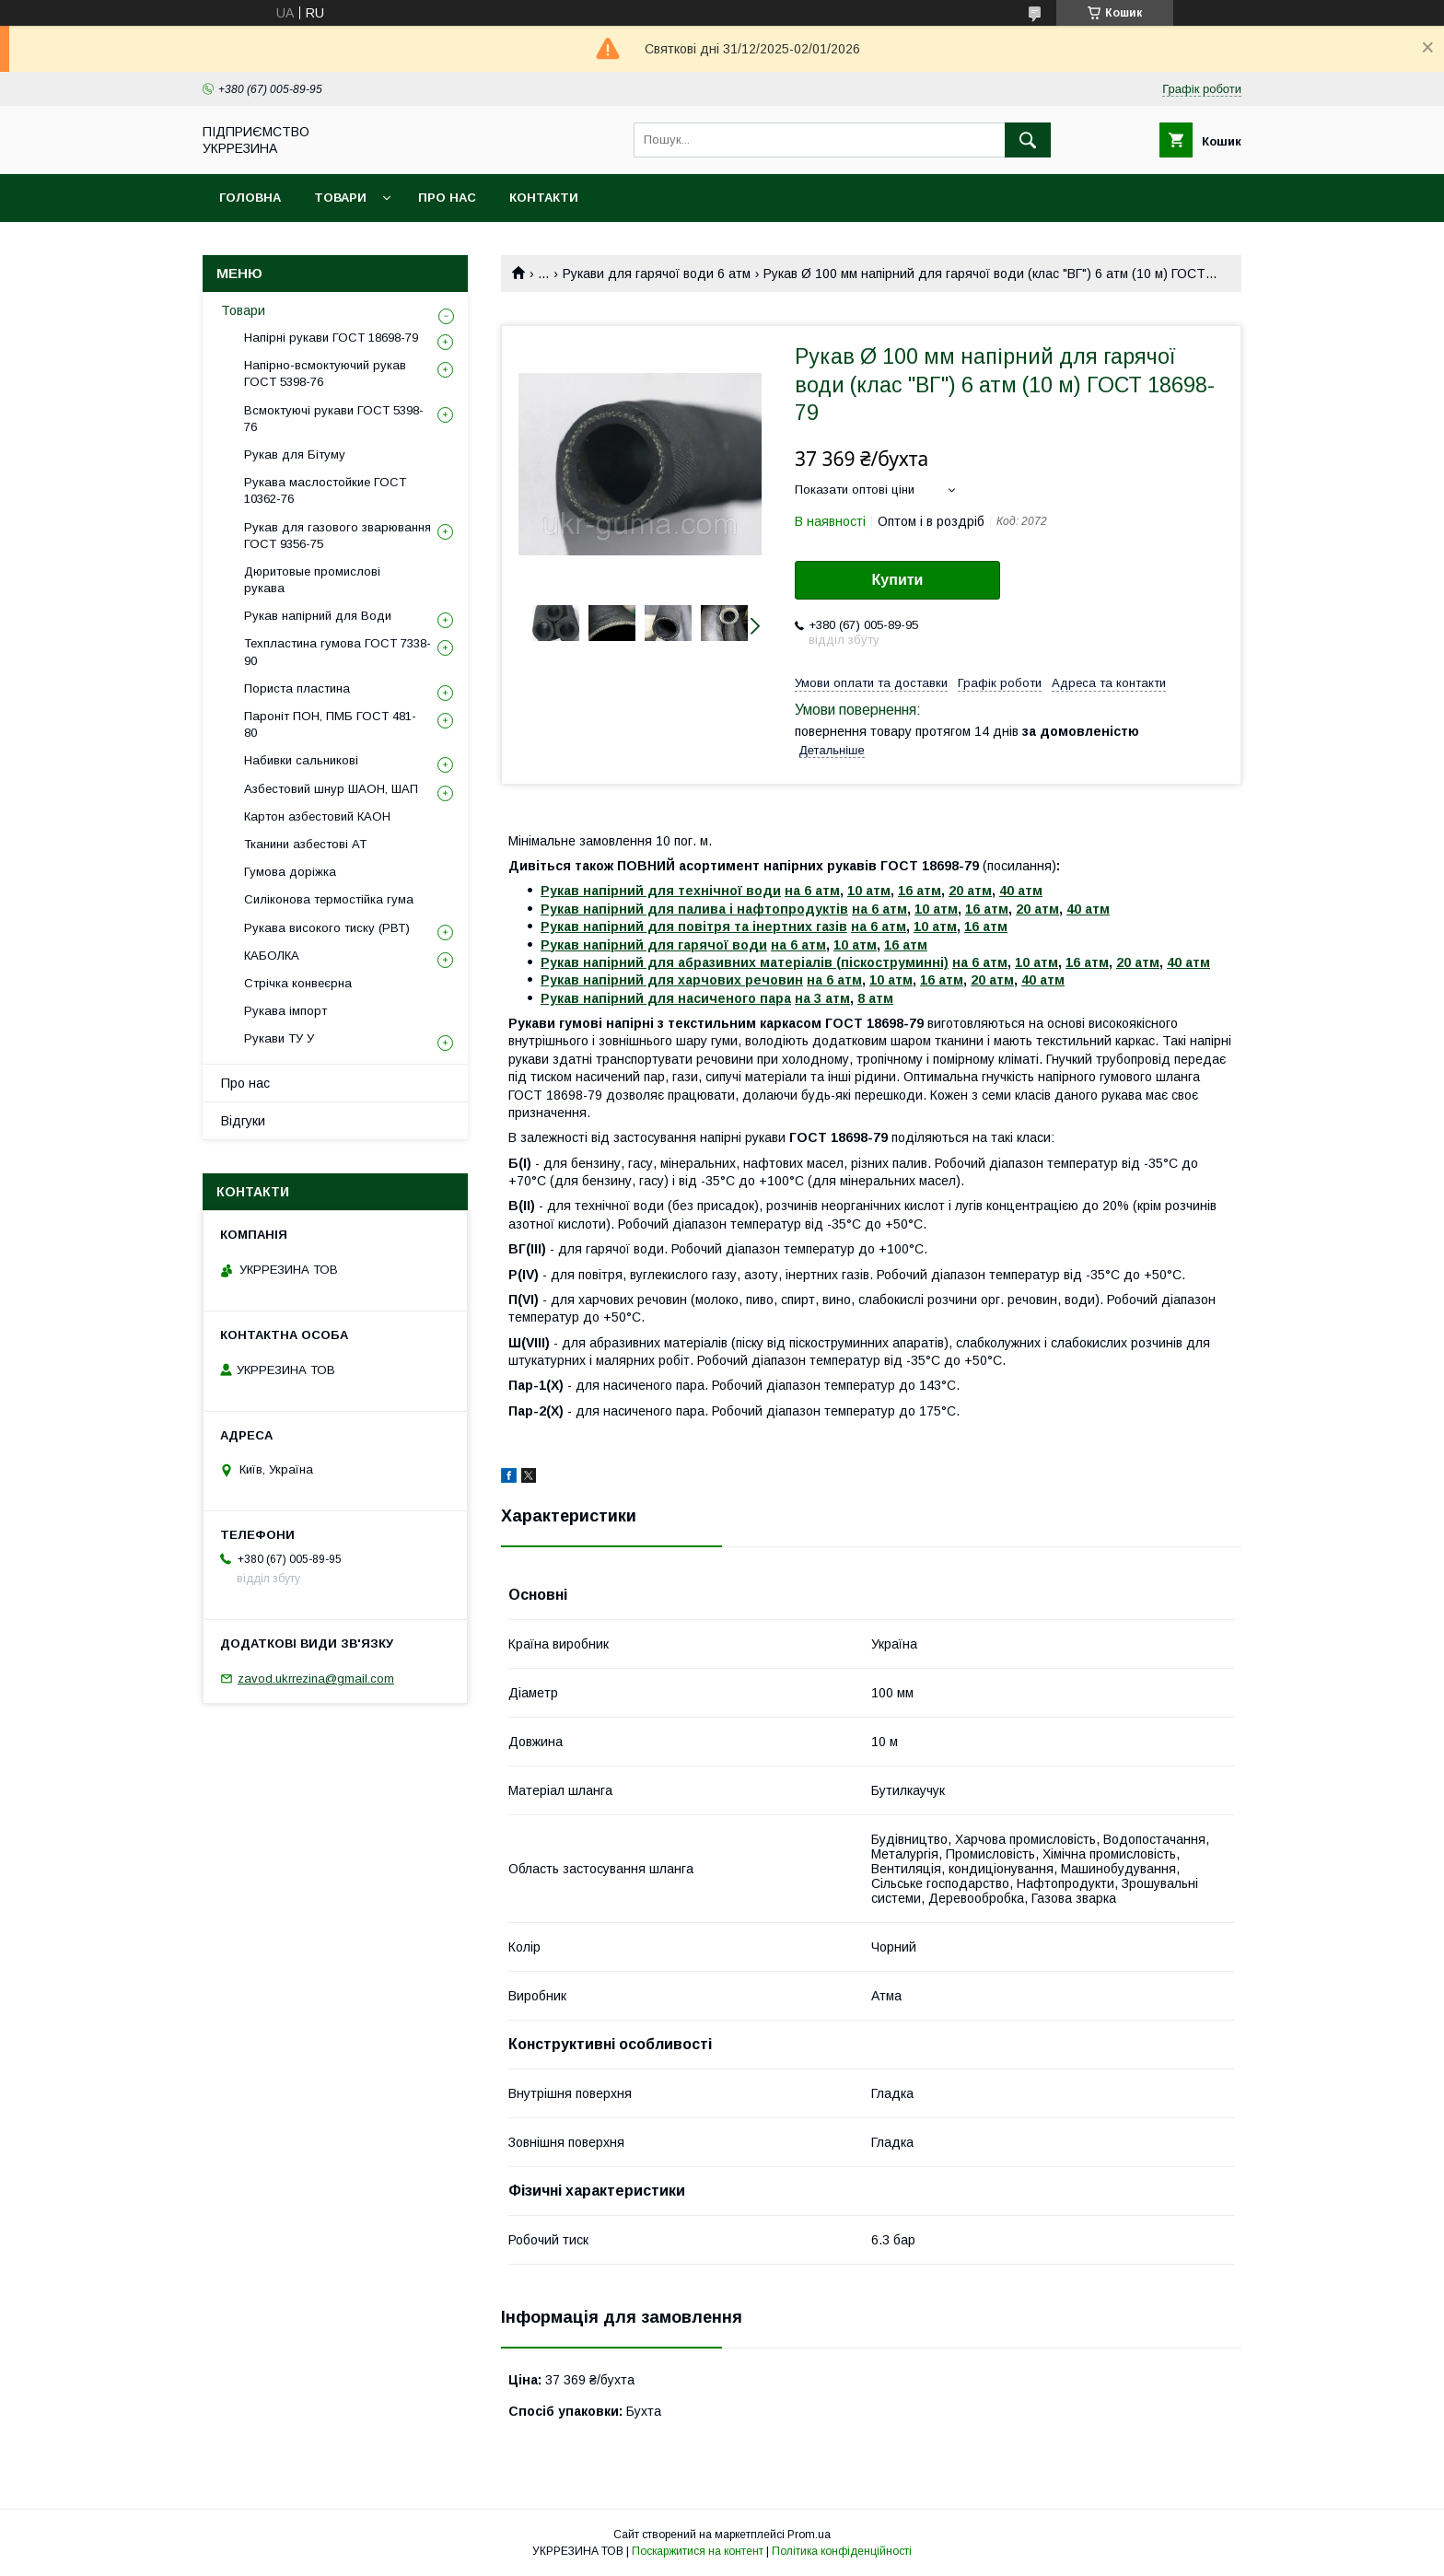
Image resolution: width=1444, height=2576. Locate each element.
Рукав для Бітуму (294, 454)
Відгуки (243, 1120)
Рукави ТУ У (279, 1038)
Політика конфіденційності (842, 2551)
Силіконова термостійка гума (328, 899)
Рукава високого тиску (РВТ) (327, 928)
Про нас (447, 197)
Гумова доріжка (290, 872)
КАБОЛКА (271, 955)
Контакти (543, 197)
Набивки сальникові (301, 760)
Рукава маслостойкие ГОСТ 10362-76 (325, 490)
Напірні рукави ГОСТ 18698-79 (331, 337)
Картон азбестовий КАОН (317, 816)
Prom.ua (809, 2534)
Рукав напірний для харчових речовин (672, 980)
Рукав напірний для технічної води (661, 890)
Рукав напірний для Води (317, 616)
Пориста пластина (297, 688)
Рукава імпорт (285, 1011)
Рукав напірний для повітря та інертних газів (694, 926)
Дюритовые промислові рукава (312, 580)
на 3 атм (822, 998)
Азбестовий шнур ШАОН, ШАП (331, 789)
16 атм (919, 890)
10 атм (869, 890)
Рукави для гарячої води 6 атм (657, 273)
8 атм (875, 998)
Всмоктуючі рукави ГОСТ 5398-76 (334, 418)
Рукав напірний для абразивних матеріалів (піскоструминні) (745, 962)
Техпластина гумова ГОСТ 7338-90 (337, 651)
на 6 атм (812, 890)
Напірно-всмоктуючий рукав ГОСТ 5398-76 (325, 373)
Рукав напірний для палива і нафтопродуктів (694, 909)
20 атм (970, 890)
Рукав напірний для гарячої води (654, 945)
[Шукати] (1028, 139)
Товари (340, 197)
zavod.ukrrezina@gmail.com (316, 1678)
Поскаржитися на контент (697, 2551)
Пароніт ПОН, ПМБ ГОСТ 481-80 (330, 724)
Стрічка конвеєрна (298, 983)
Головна (250, 197)
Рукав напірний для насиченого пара (666, 998)
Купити (898, 580)
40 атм (1020, 890)
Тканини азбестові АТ (305, 844)
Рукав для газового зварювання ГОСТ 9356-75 (337, 535)
